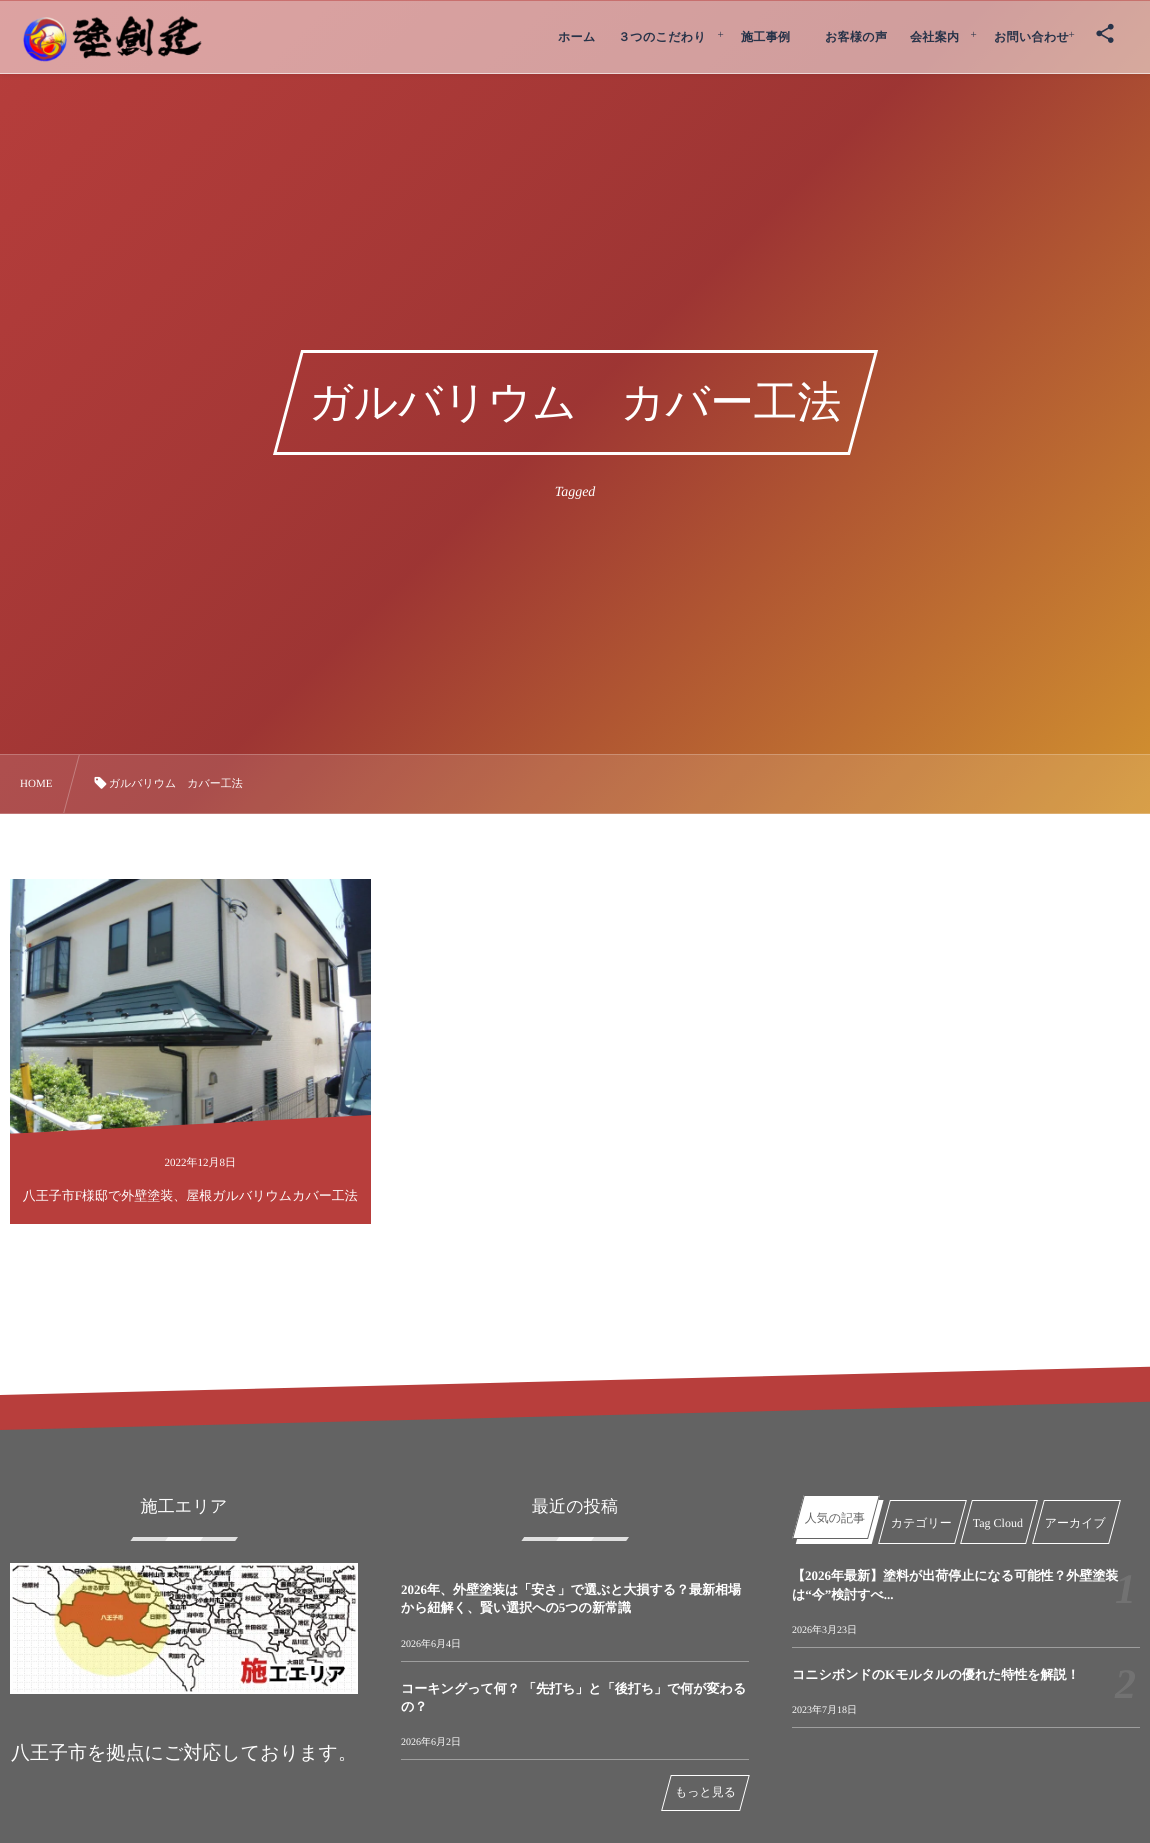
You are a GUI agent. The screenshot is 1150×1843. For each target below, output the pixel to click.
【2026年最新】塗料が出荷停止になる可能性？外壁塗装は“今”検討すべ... (955, 1584)
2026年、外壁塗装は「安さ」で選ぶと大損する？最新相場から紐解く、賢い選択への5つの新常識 (571, 1598)
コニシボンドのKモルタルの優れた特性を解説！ (936, 1674)
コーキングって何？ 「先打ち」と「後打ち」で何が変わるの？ (573, 1697)
